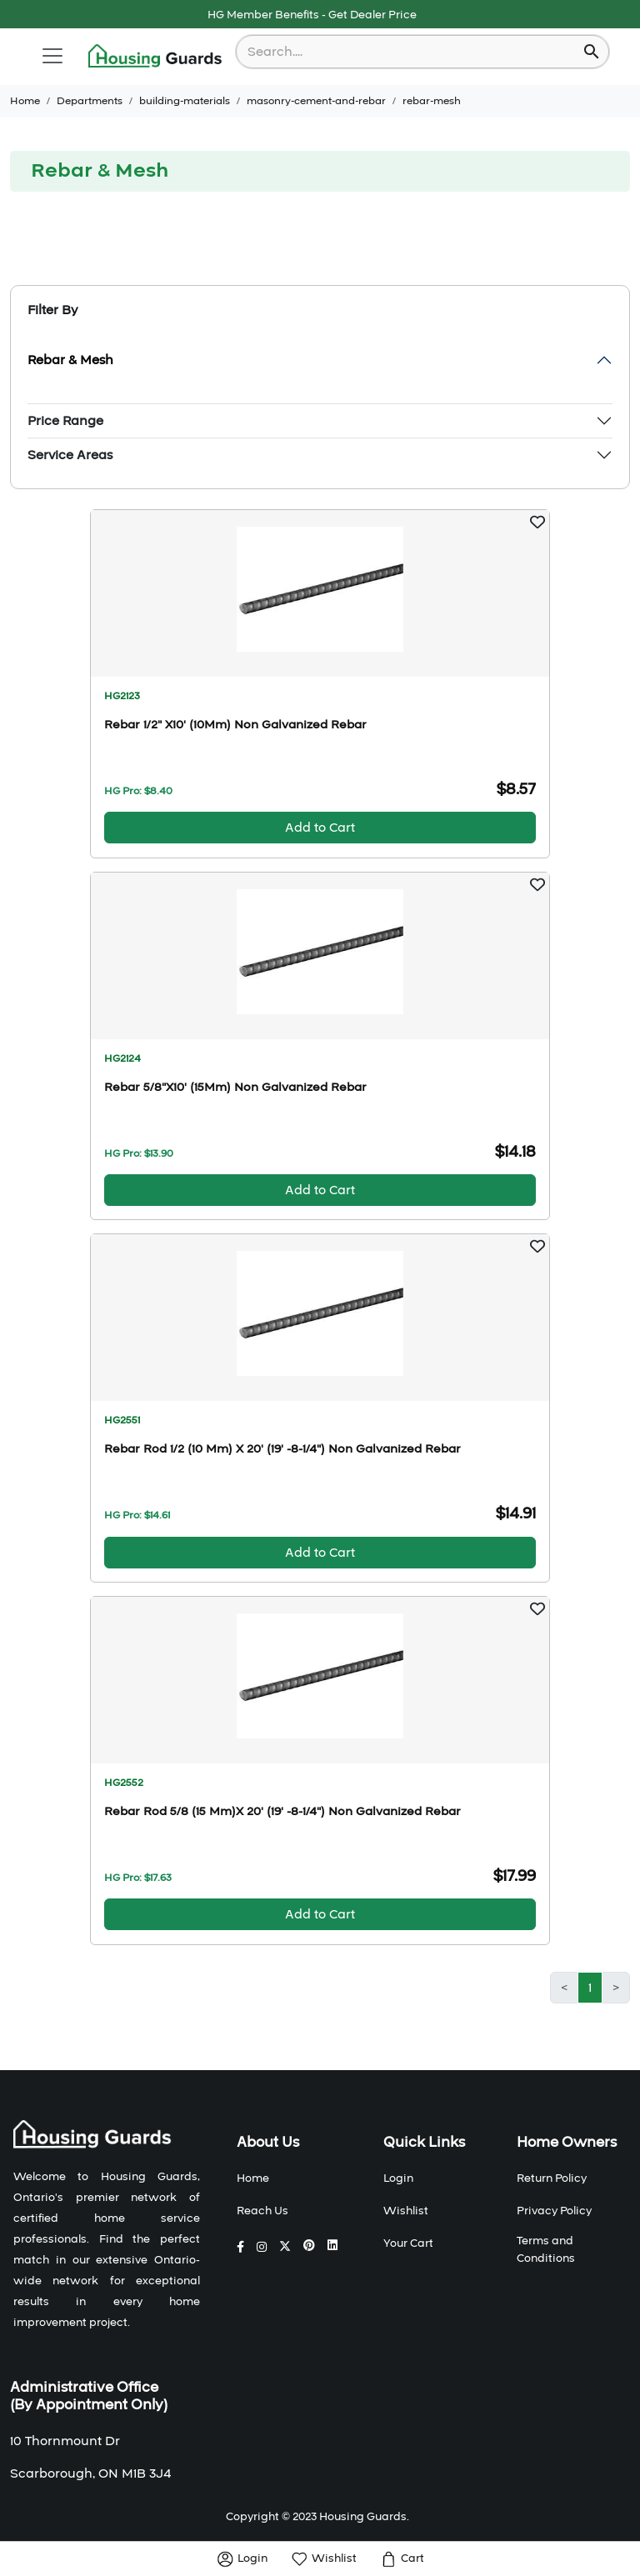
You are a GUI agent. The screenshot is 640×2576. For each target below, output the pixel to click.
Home (25, 100)
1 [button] (590, 1987)
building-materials (184, 100)
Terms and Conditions (546, 2250)
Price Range (65, 421)
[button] (537, 521)
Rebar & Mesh (70, 360)
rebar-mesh (431, 100)
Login (398, 2178)
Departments (89, 100)
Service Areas (70, 455)
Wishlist (405, 2211)
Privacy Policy (554, 2211)
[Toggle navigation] (52, 56)
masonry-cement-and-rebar (316, 100)
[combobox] (411, 51)
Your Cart (408, 2243)
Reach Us (262, 2211)
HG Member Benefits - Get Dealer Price (312, 15)
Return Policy (552, 2178)
